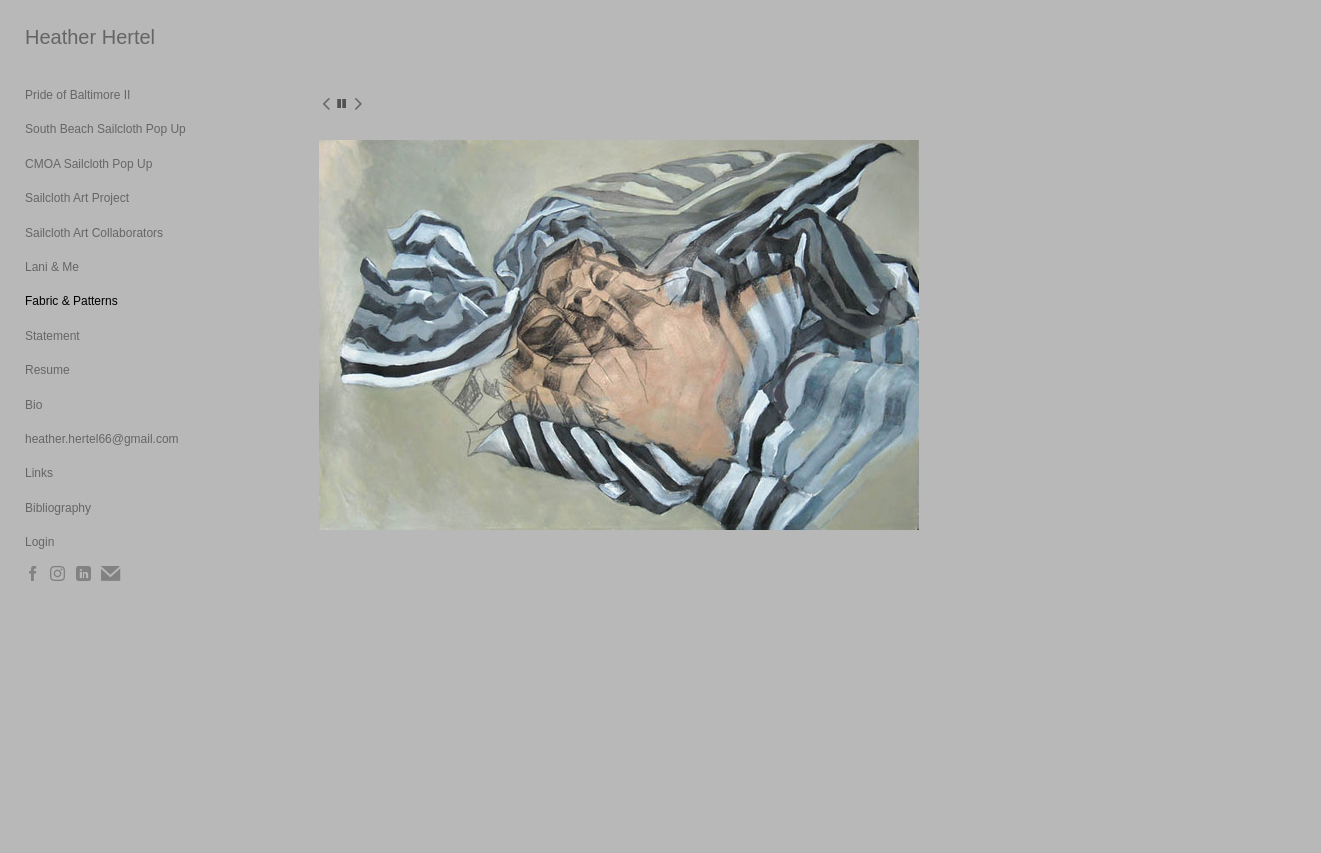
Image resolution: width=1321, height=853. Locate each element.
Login (39, 542)
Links (39, 473)
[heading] (75, 37)
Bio (33, 405)
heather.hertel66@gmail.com (102, 439)
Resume (47, 370)
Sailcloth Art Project (77, 198)
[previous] (326, 105)
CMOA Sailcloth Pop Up (88, 164)
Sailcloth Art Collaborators (94, 233)
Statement (52, 336)
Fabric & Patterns (71, 301)
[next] (358, 105)
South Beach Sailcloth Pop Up (105, 129)
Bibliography (58, 508)
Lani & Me (52, 267)
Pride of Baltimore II (77, 95)
